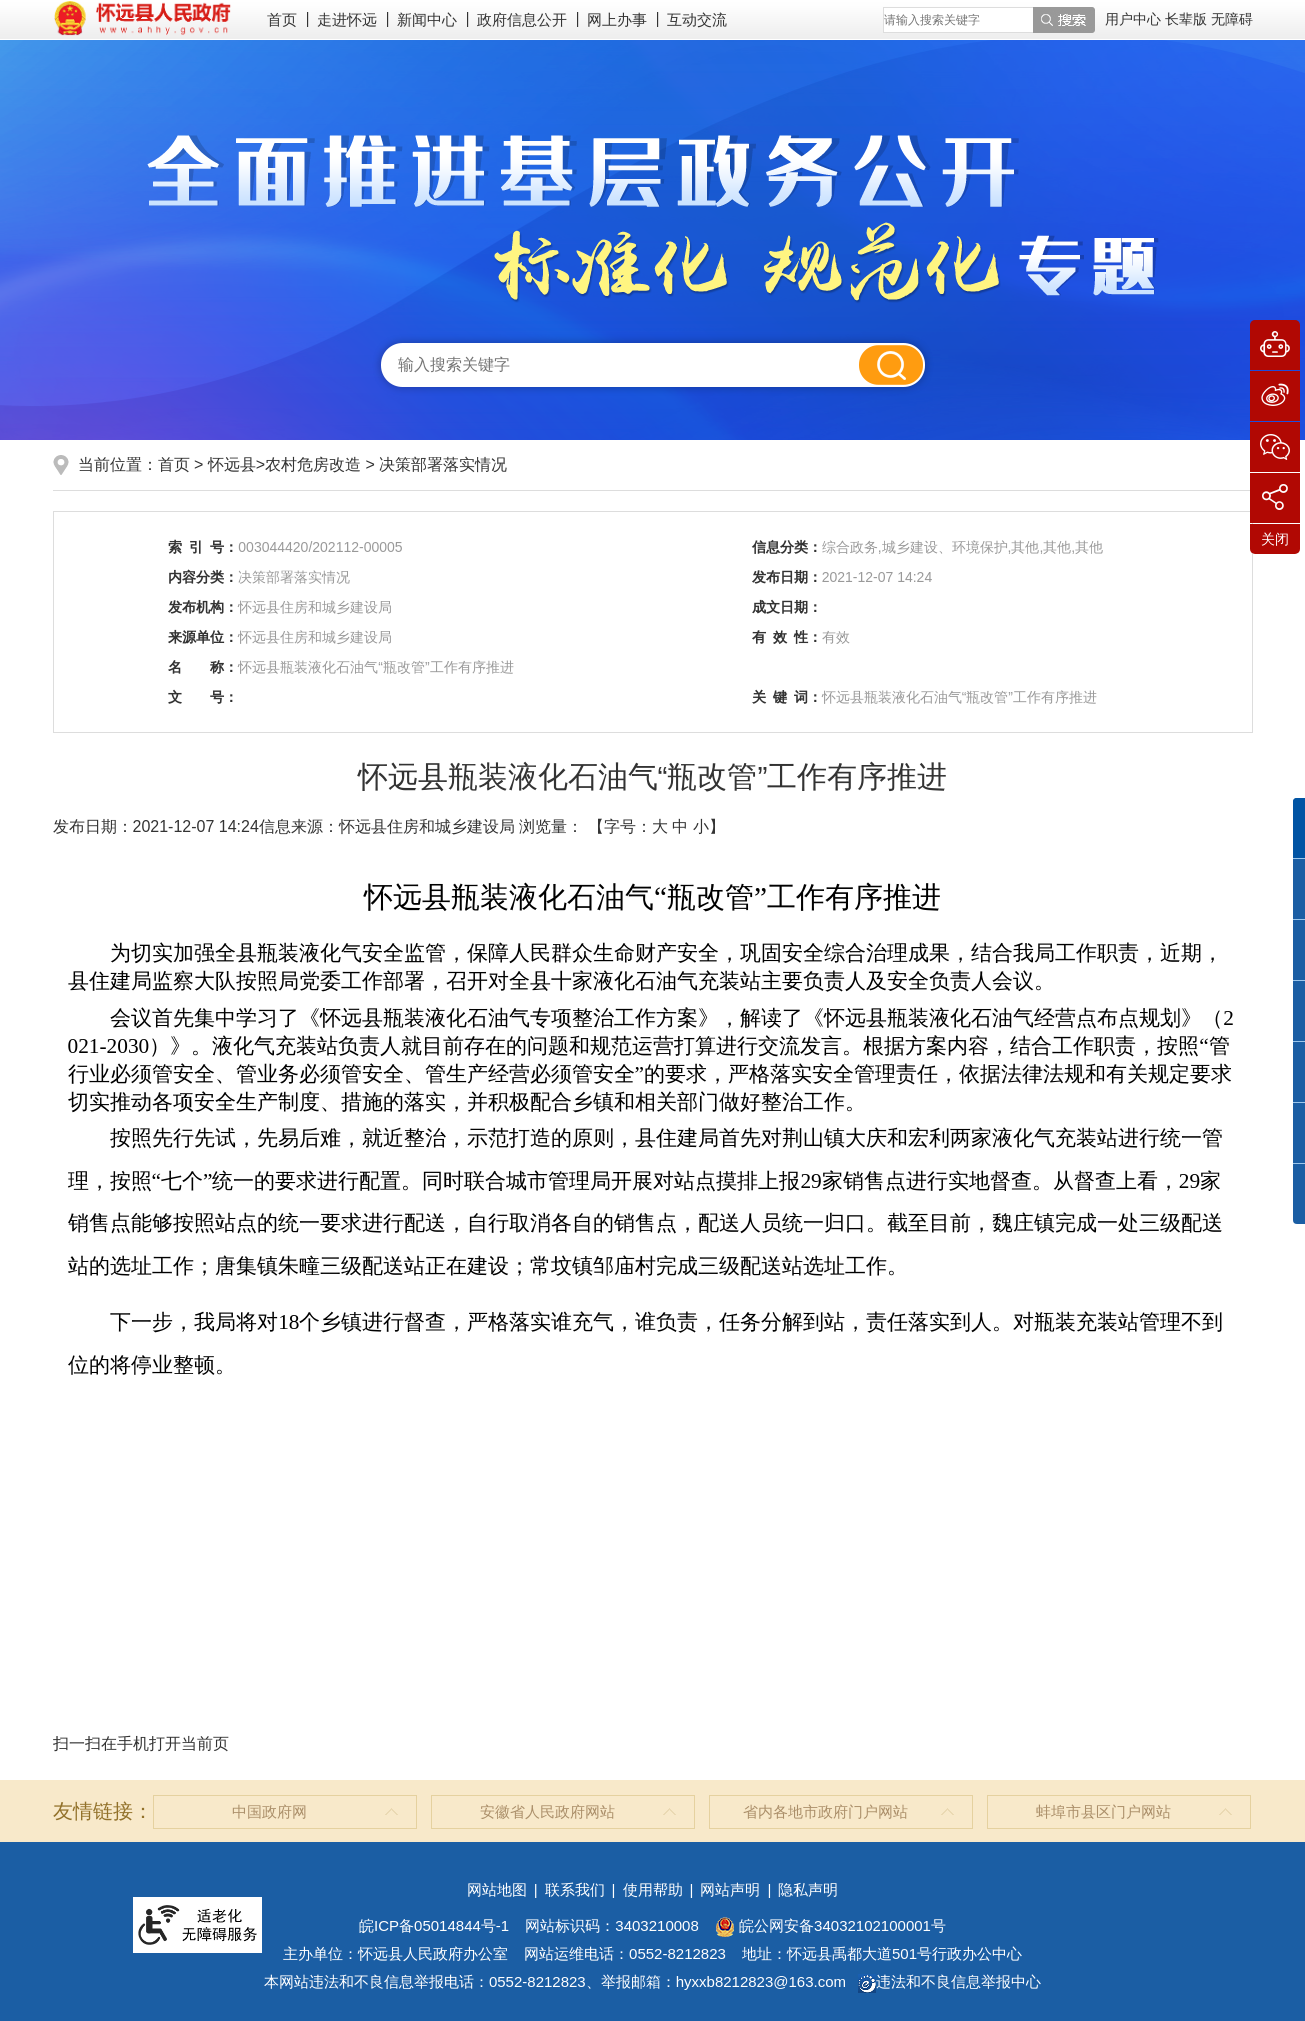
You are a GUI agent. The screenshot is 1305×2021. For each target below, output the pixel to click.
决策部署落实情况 (443, 464)
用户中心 (1133, 19)
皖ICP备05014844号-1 (434, 1925)
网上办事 (617, 19)
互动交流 (697, 19)
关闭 (1275, 539)
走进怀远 (347, 19)
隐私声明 (808, 1889)
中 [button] (680, 826)
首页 (282, 19)
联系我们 (575, 1889)
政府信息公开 (522, 19)
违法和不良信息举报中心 (949, 1981)
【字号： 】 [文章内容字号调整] (656, 826)
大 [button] (660, 826)
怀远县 (232, 464)
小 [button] (701, 826)
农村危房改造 (313, 464)
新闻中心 (427, 19)
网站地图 (497, 1889)
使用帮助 (653, 1889)
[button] (1188, 19)
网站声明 (730, 1889)
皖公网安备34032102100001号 (830, 1925)
